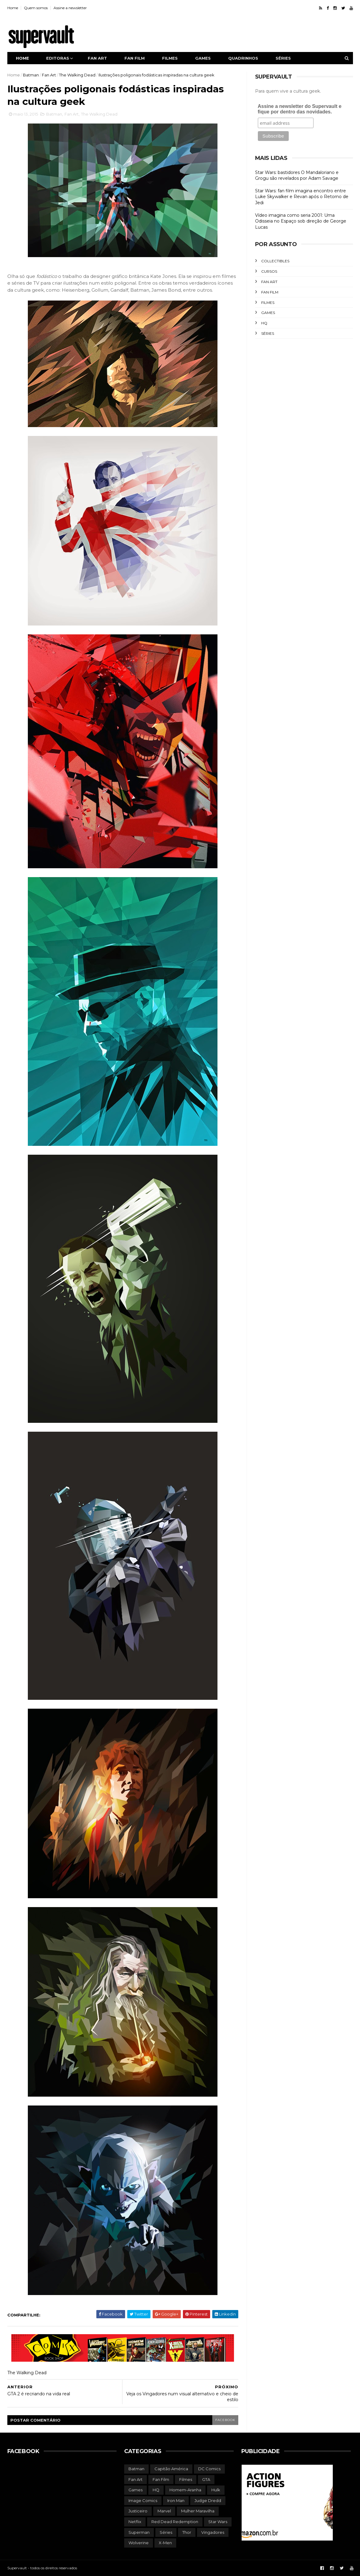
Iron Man (175, 2500)
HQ (264, 323)
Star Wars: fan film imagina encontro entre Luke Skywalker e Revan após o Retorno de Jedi (301, 196)
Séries (283, 58)
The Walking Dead (77, 74)
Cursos (269, 271)
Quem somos (36, 8)
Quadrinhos (243, 58)
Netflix (134, 2521)
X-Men (165, 2542)
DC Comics (209, 2468)
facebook (225, 2420)
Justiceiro (137, 2510)
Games (203, 58)
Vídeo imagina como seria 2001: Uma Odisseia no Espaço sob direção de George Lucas (300, 221)
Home (12, 8)
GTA (206, 2479)
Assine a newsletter (70, 8)
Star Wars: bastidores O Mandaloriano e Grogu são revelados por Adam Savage (297, 175)
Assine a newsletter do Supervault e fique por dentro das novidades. (300, 109)
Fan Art (49, 74)
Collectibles (275, 261)
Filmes (170, 58)
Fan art (97, 58)
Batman (31, 74)
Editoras (57, 58)
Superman (139, 2532)
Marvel (164, 2510)
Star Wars (217, 2521)
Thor (186, 2532)
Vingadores (212, 2532)
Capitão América (171, 2468)
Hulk (215, 2489)
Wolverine (138, 2542)
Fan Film (269, 292)
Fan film (134, 58)
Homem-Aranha (185, 2489)
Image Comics (142, 2500)
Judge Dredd (208, 2500)
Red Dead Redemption (174, 2521)
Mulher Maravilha (197, 2510)
